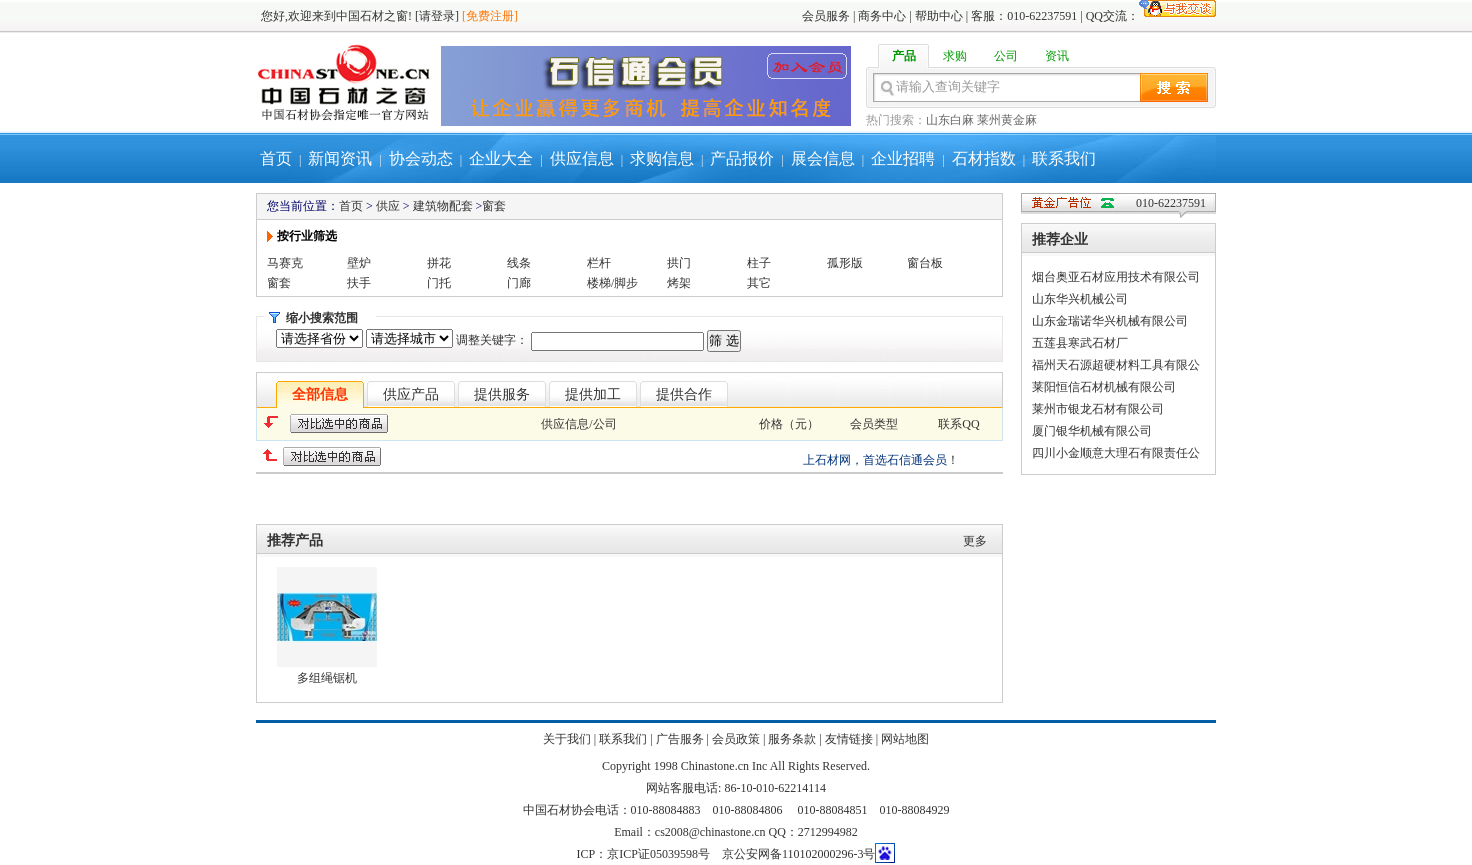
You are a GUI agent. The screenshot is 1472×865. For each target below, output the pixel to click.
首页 (276, 158)
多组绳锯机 (327, 678)
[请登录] (437, 16)
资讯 (1057, 56)
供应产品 (411, 394)
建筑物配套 (443, 206)
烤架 (679, 283)
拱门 (679, 263)
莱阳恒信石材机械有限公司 (1104, 387)
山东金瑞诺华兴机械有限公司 (1110, 321)
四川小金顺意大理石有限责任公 (1116, 453)
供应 (388, 206)
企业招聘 (903, 158)
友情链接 (849, 739)
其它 (759, 283)
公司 (1006, 56)
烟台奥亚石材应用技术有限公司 (1116, 277)
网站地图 (905, 739)
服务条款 (792, 739)
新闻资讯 (340, 158)
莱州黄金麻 (1007, 120)
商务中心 (882, 16)
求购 (955, 56)
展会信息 (823, 158)
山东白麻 (950, 120)
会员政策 (736, 739)
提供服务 (502, 394)
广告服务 (680, 739)
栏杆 (599, 263)
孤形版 (845, 263)
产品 (904, 56)
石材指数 (984, 158)
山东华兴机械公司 (1080, 299)
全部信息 (320, 394)
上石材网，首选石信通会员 (875, 460)
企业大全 (501, 158)
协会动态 (421, 158)
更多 (975, 541)
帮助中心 (939, 16)
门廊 (519, 283)
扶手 (359, 283)
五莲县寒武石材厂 (1080, 343)
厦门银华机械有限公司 (1092, 431)
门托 (439, 283)
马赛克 (285, 263)
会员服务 (826, 16)
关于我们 (567, 739)
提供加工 (593, 394)
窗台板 (925, 263)
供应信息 (582, 158)
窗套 (494, 206)
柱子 (759, 263)
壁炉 (359, 263)
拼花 (439, 263)
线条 (519, 263)
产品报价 (742, 158)
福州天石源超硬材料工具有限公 (1116, 365)
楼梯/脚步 (612, 283)
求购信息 (662, 158)
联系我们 (1064, 158)
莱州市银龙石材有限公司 (1098, 409)
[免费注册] (490, 16)
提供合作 (684, 394)
